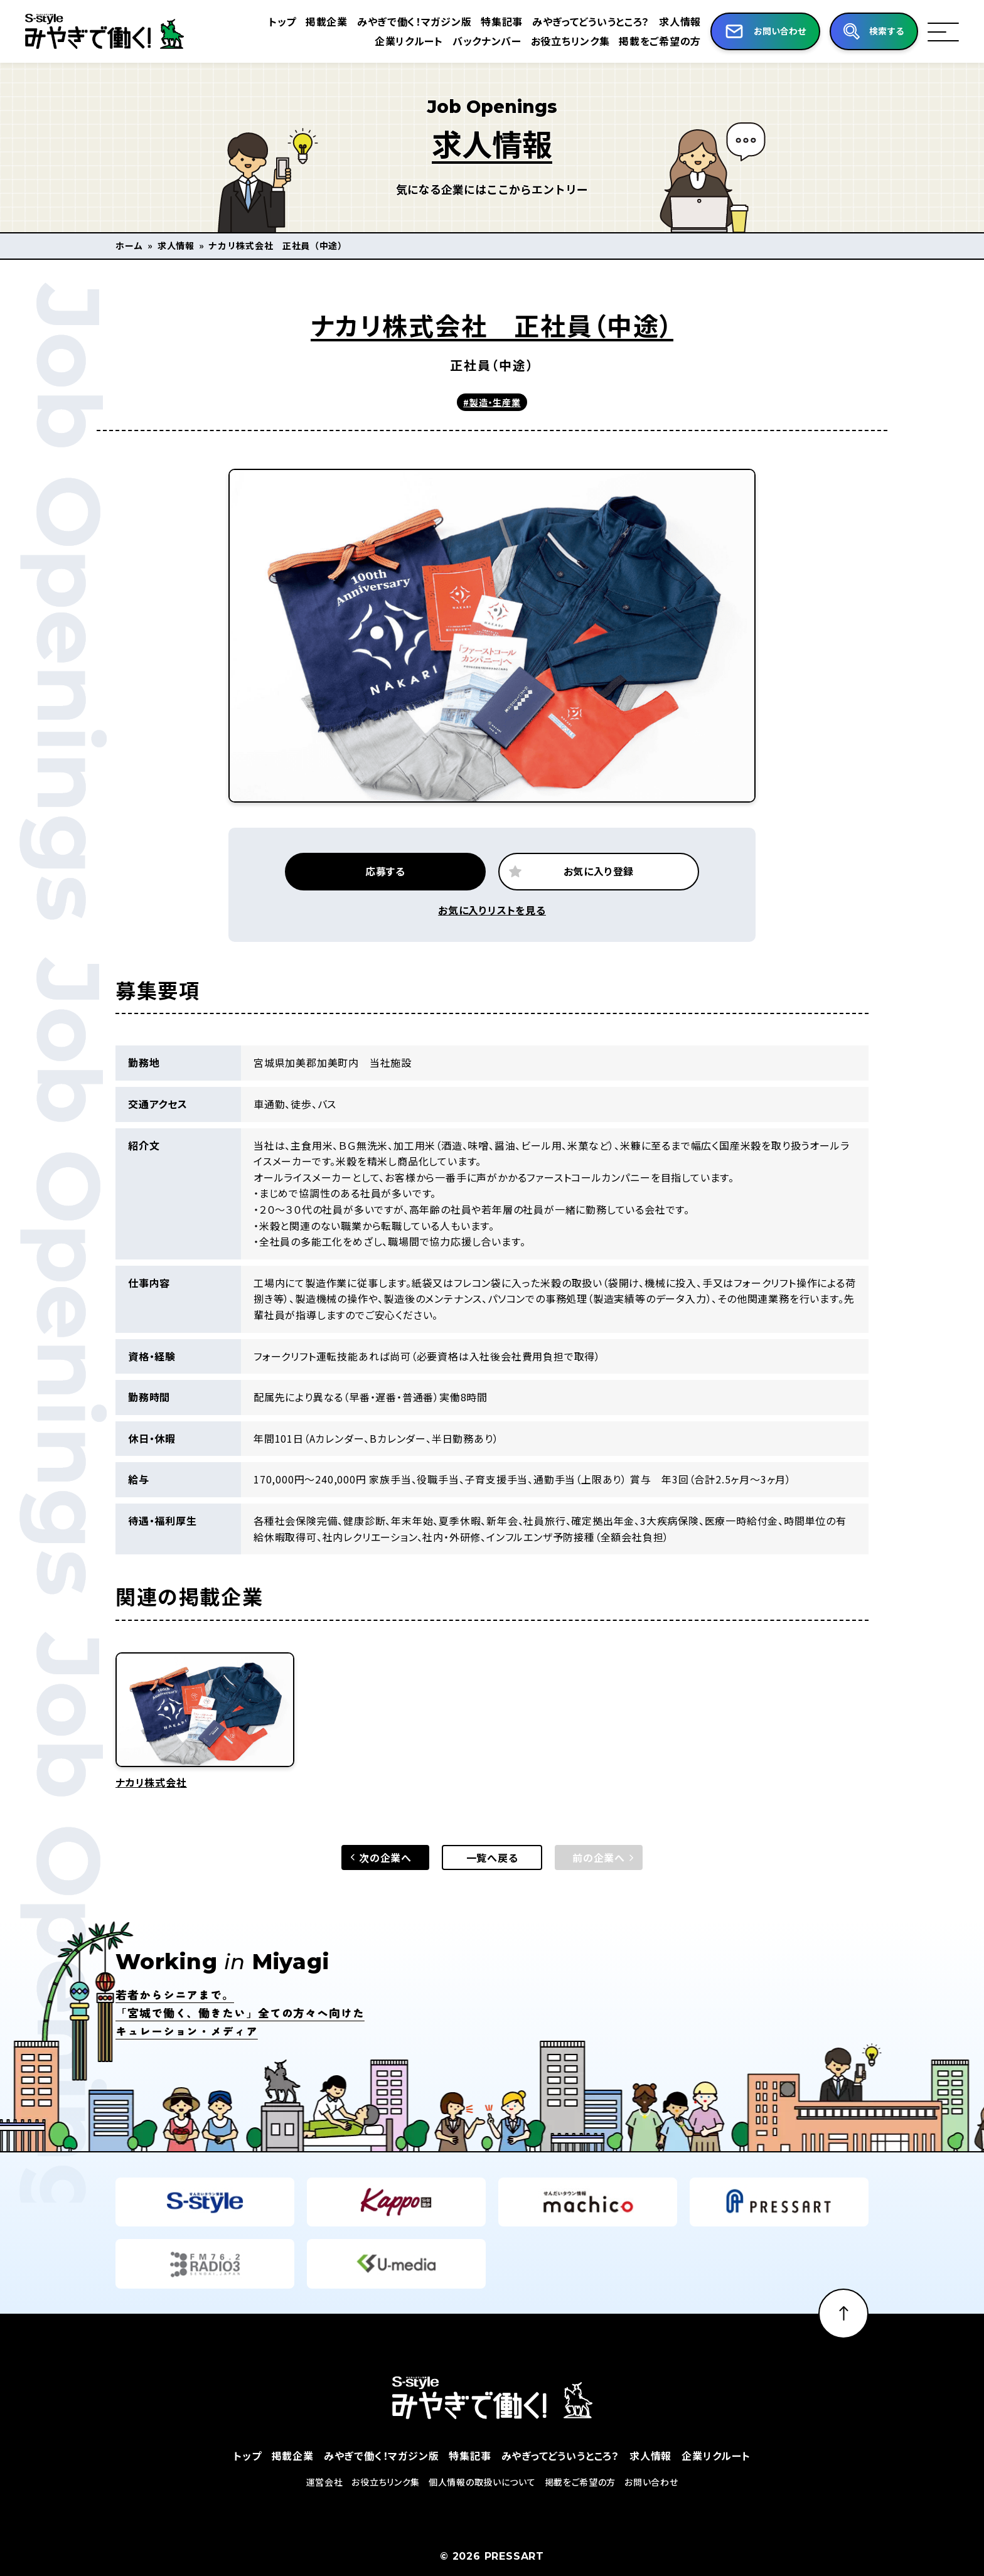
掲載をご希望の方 (647, 40)
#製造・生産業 (492, 402)
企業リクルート (394, 40)
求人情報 (667, 21)
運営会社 (324, 2513)
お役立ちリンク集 (556, 40)
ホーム (129, 245)
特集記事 (488, 21)
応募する (385, 902)
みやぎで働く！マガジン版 (400, 21)
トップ (267, 21)
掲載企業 (312, 21)
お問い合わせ (651, 2513)
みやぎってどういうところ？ (577, 21)
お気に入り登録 (599, 902)
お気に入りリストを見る (492, 940)
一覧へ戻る (492, 1888)
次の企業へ (385, 1888)
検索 (884, 31)
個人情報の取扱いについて (482, 2513)
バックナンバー (473, 40)
